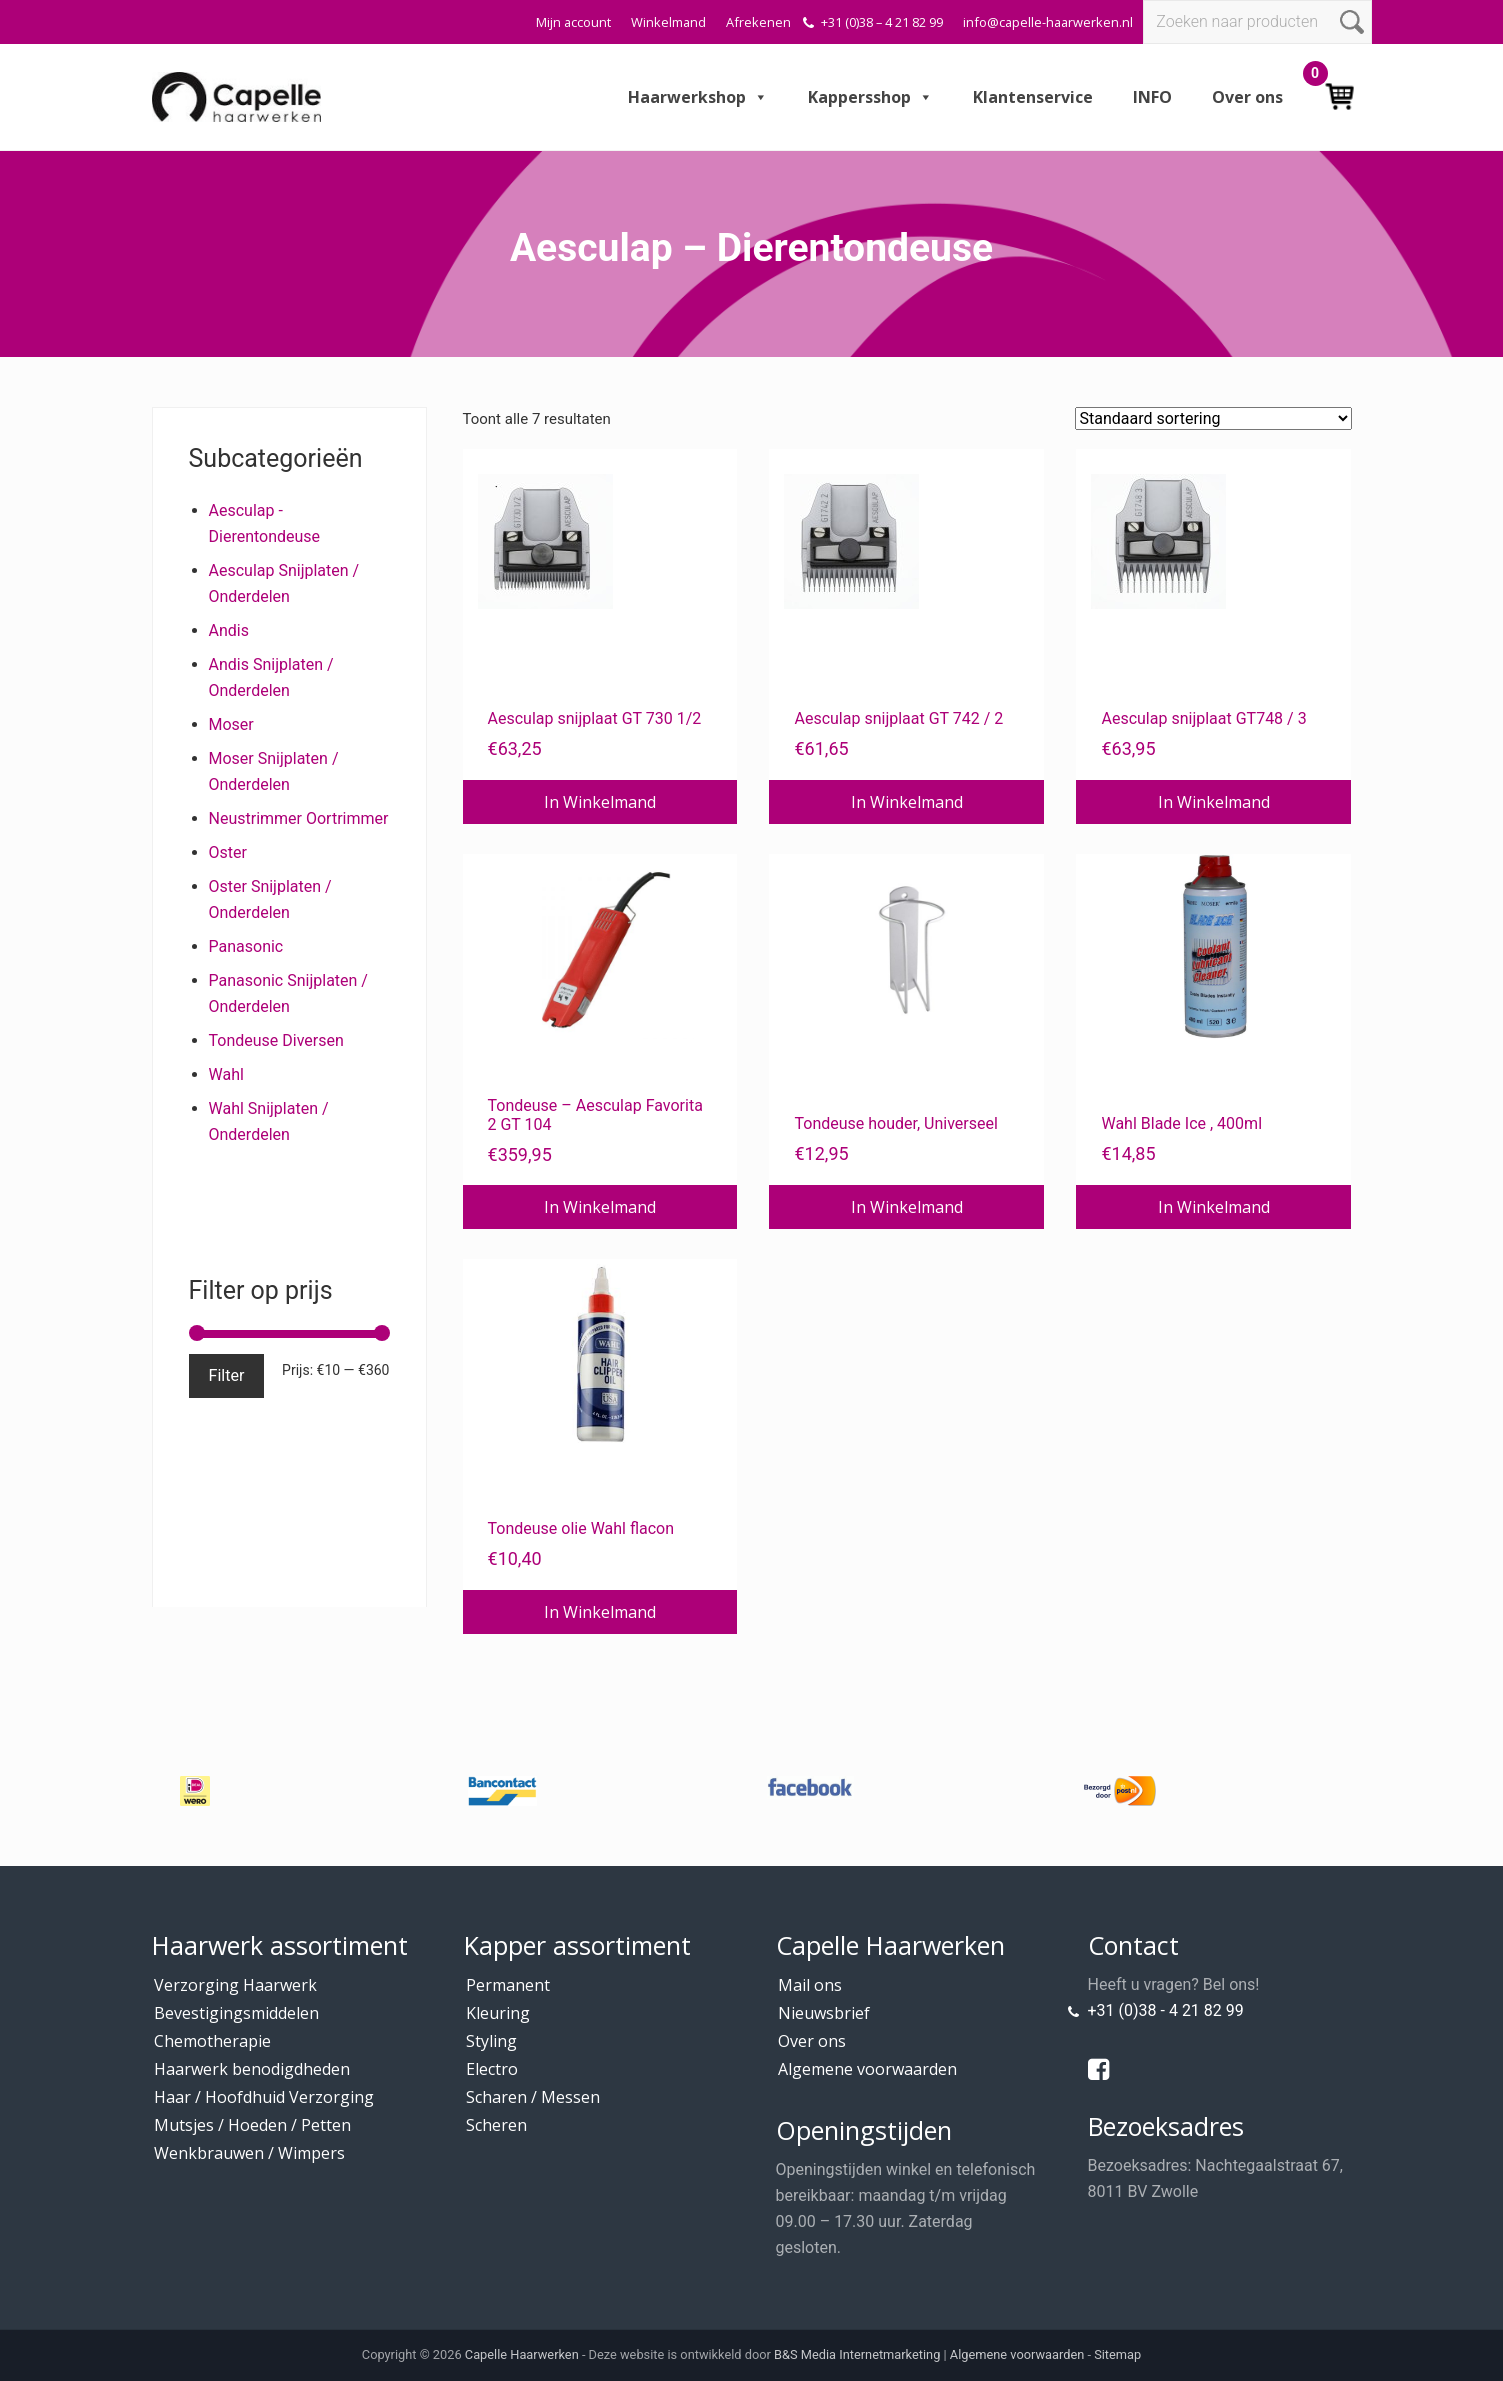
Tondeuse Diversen (276, 1040)
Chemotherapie (212, 2041)
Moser (231, 724)
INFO (1152, 97)
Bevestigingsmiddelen (236, 2013)
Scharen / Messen (533, 2097)
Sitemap (1117, 2354)
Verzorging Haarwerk (235, 1985)
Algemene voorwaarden (867, 2069)
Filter (227, 1375)
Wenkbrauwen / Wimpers (249, 2153)
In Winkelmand (600, 802)
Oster (228, 852)
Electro (492, 2069)
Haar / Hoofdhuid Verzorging (264, 2097)
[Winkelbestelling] (1213, 418)
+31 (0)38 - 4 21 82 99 (1166, 2010)
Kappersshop (870, 97)
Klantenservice (1033, 97)
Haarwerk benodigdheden (252, 2069)
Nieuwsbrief (824, 2013)
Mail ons (810, 1985)
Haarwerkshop (698, 97)
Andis (229, 630)
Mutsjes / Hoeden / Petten (252, 2125)
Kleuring (498, 2013)
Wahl (226, 1074)
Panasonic (246, 946)
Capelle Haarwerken (522, 2354)
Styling (491, 2041)
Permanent (508, 1985)
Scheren (496, 2125)
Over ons (1247, 97)
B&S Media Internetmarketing (857, 2354)
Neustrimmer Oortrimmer (299, 818)
